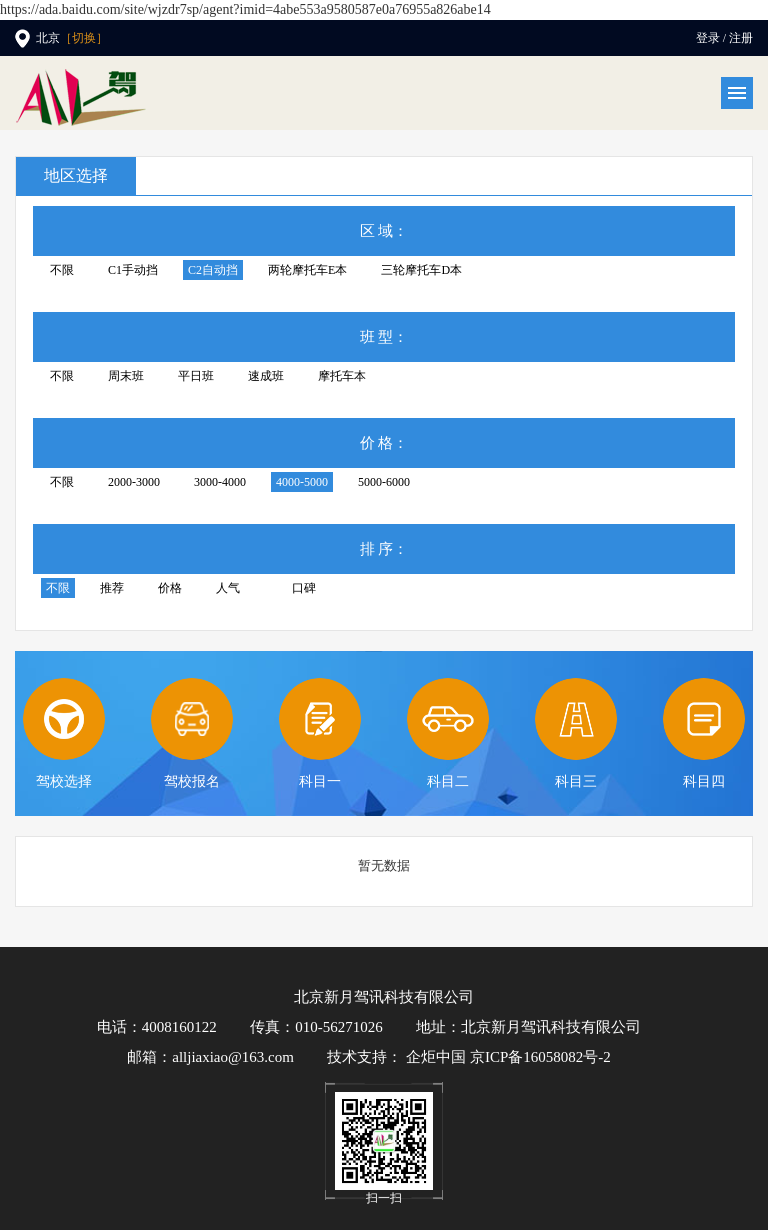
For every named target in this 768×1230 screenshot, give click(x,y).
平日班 (196, 376)
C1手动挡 (133, 270)
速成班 (266, 376)
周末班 (126, 376)
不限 (62, 270)
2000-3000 (134, 482)
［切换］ (84, 38)
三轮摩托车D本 (421, 270)
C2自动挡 (213, 270)
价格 (170, 588)
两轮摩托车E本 (307, 270)
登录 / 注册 (724, 38)
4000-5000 (302, 482)
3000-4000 (220, 482)
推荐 (112, 588)
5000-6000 (384, 482)
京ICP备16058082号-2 (540, 1057)
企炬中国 (436, 1057)
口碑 (304, 588)
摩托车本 (342, 376)
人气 (228, 588)
